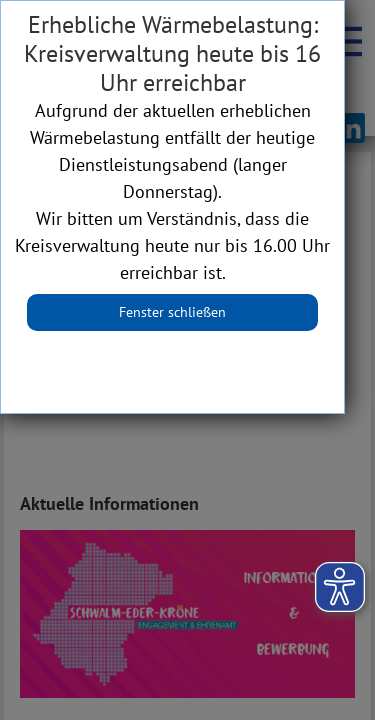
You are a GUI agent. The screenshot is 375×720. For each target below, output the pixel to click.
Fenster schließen (172, 312)
